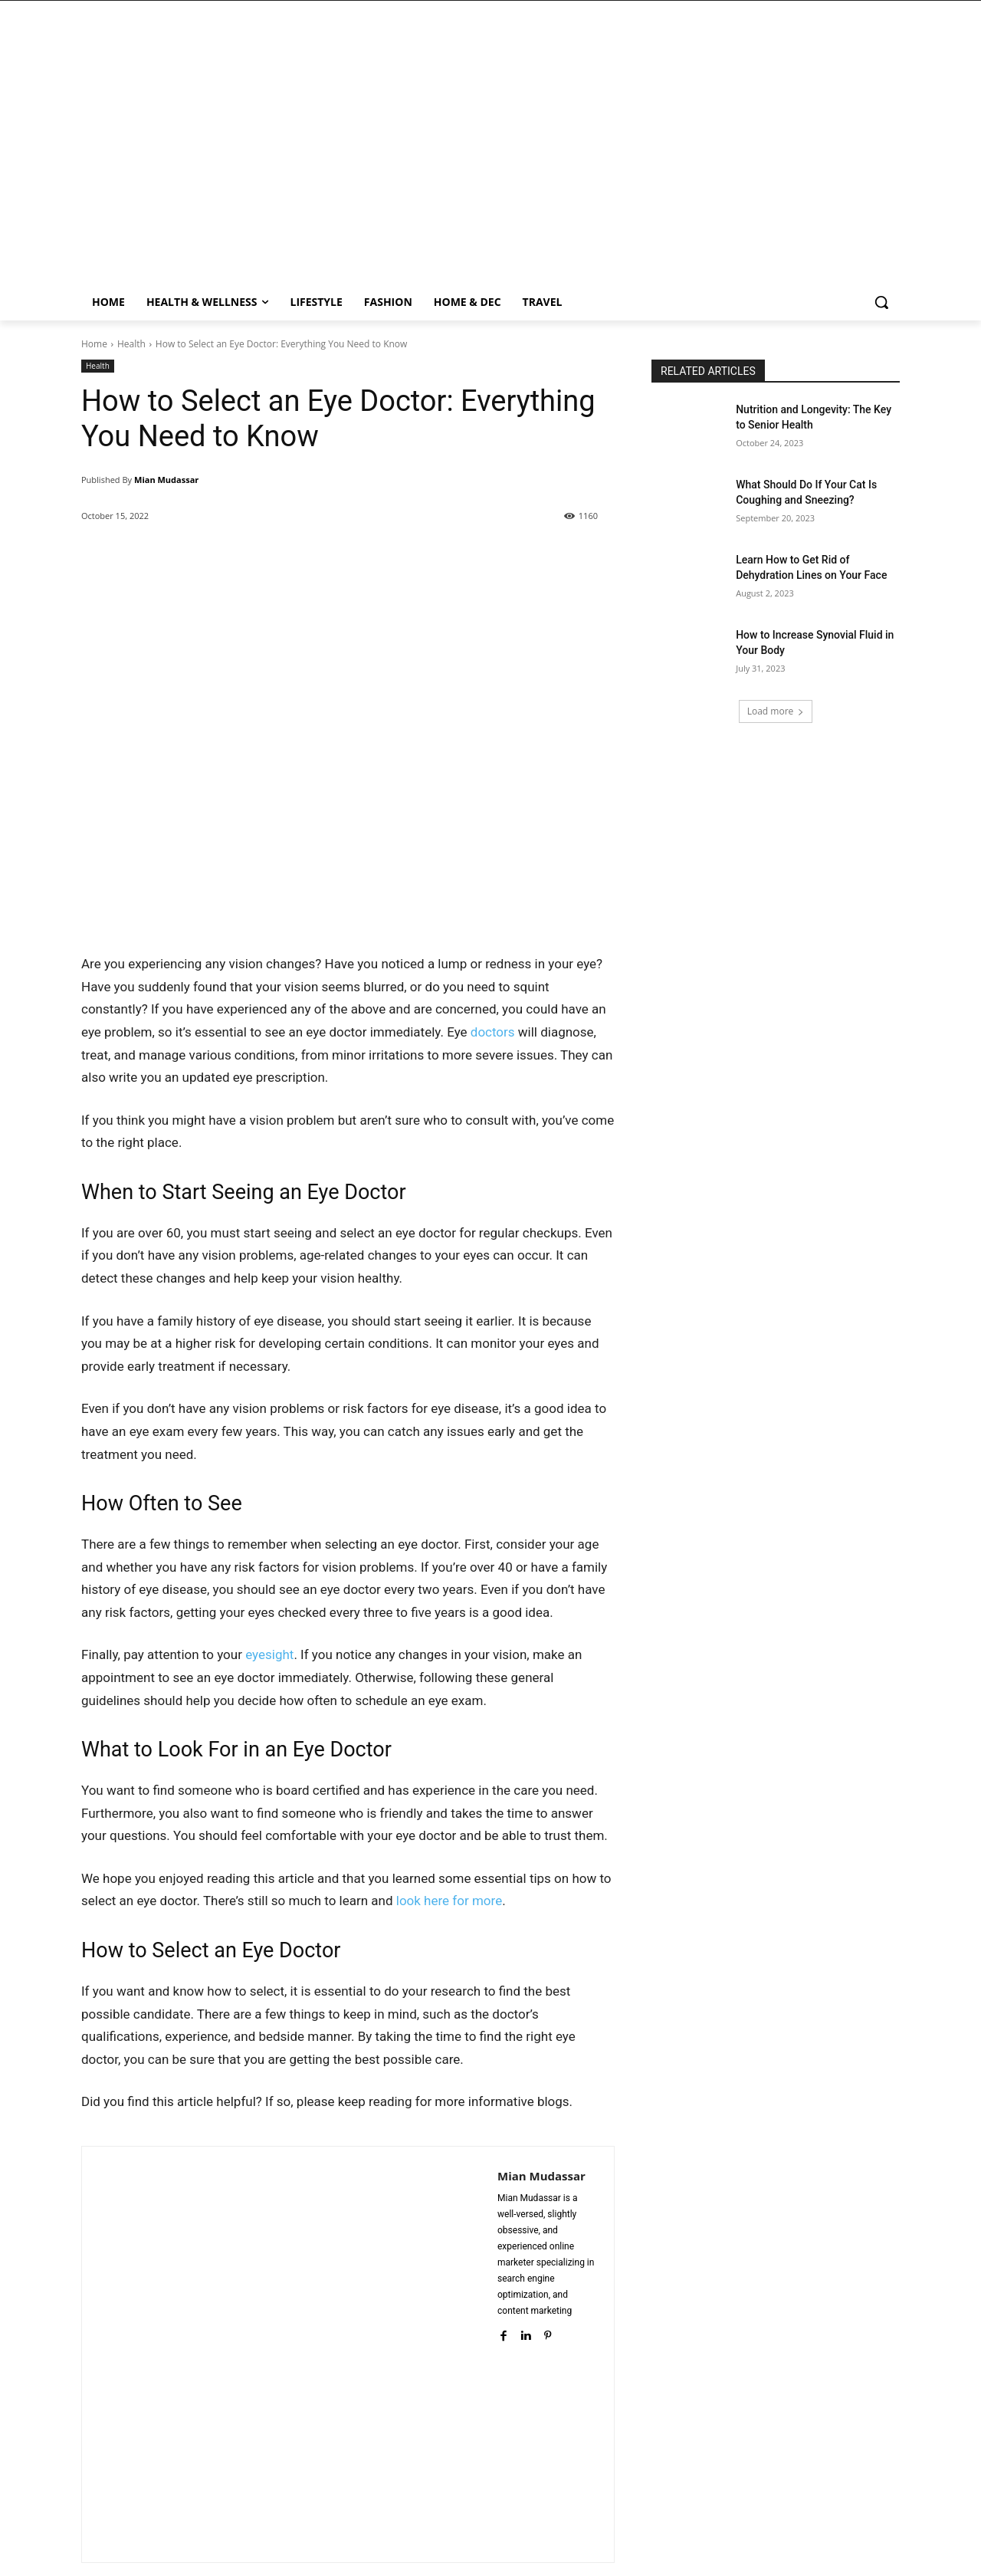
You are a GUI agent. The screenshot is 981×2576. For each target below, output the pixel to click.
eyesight (269, 1654)
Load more (776, 711)
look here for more (449, 1900)
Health (131, 343)
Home (94, 343)
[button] (881, 302)
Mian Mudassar (166, 479)
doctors (493, 1032)
